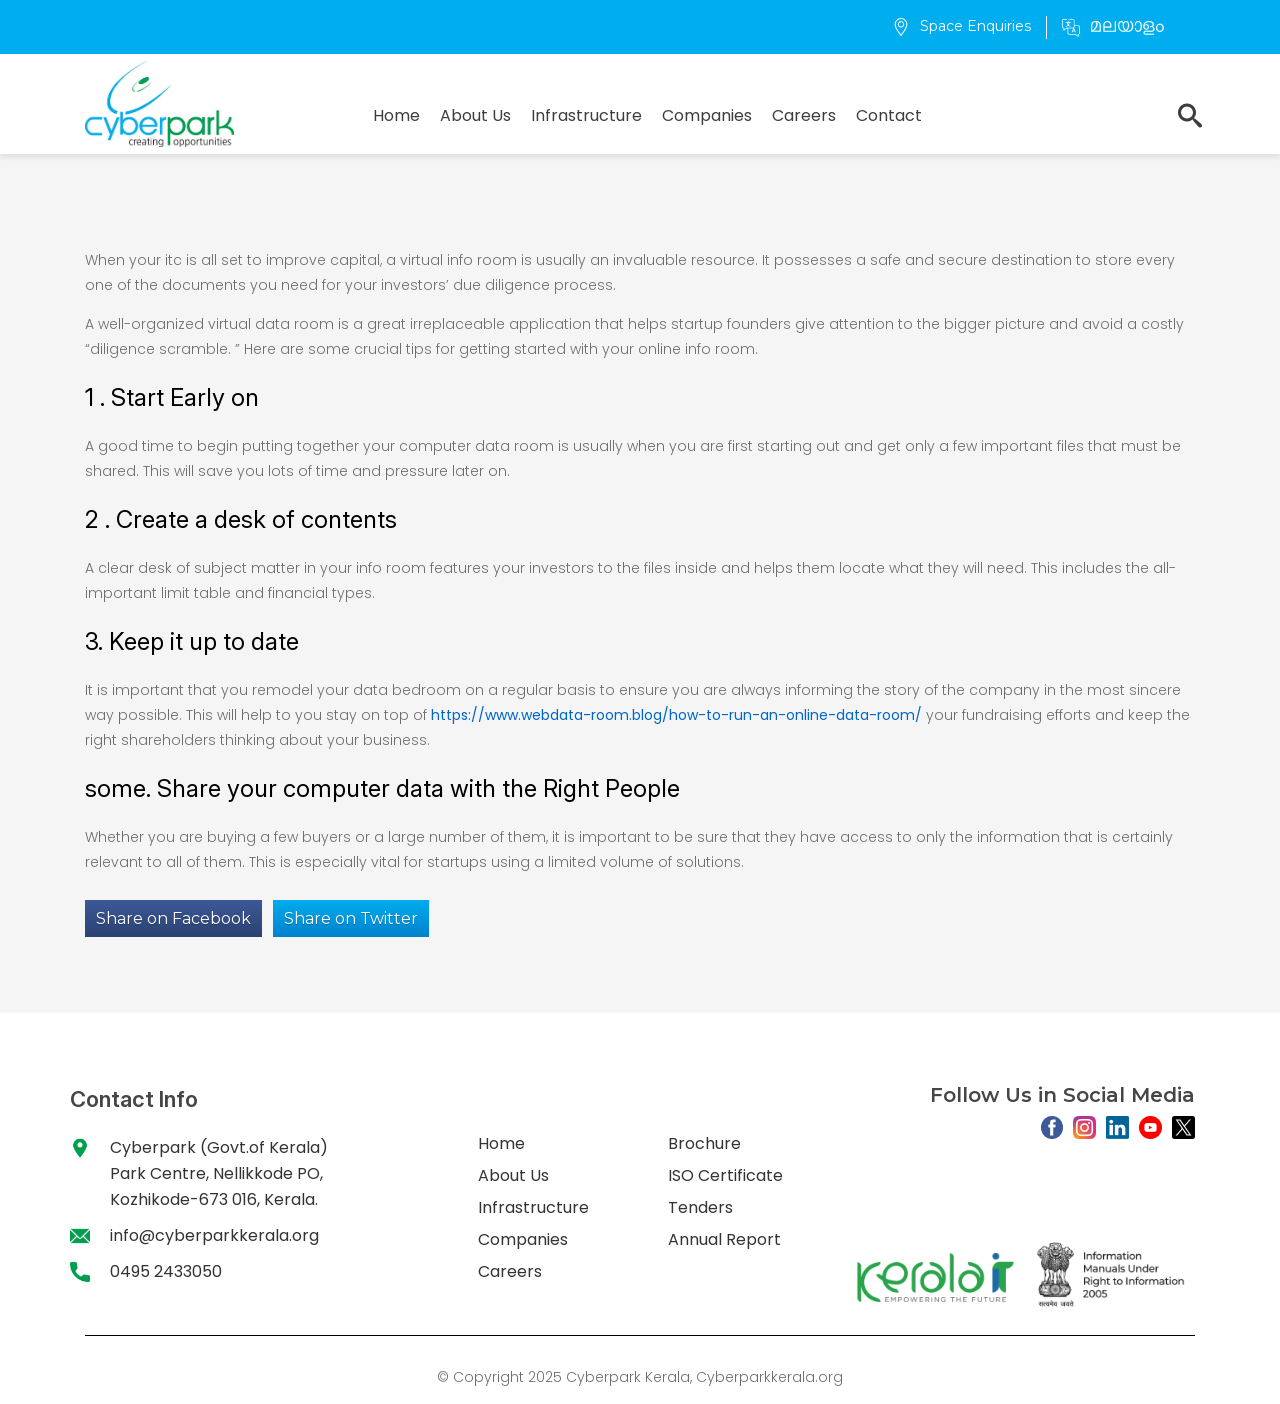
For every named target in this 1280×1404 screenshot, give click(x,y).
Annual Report (724, 1239)
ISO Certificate (725, 1175)
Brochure (704, 1143)
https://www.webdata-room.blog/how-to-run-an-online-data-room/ (676, 715)
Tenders (700, 1207)
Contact (889, 115)
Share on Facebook (173, 918)
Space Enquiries (961, 26)
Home (396, 115)
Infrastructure (586, 115)
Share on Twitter (351, 918)
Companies (707, 115)
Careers (804, 115)
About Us (475, 115)
